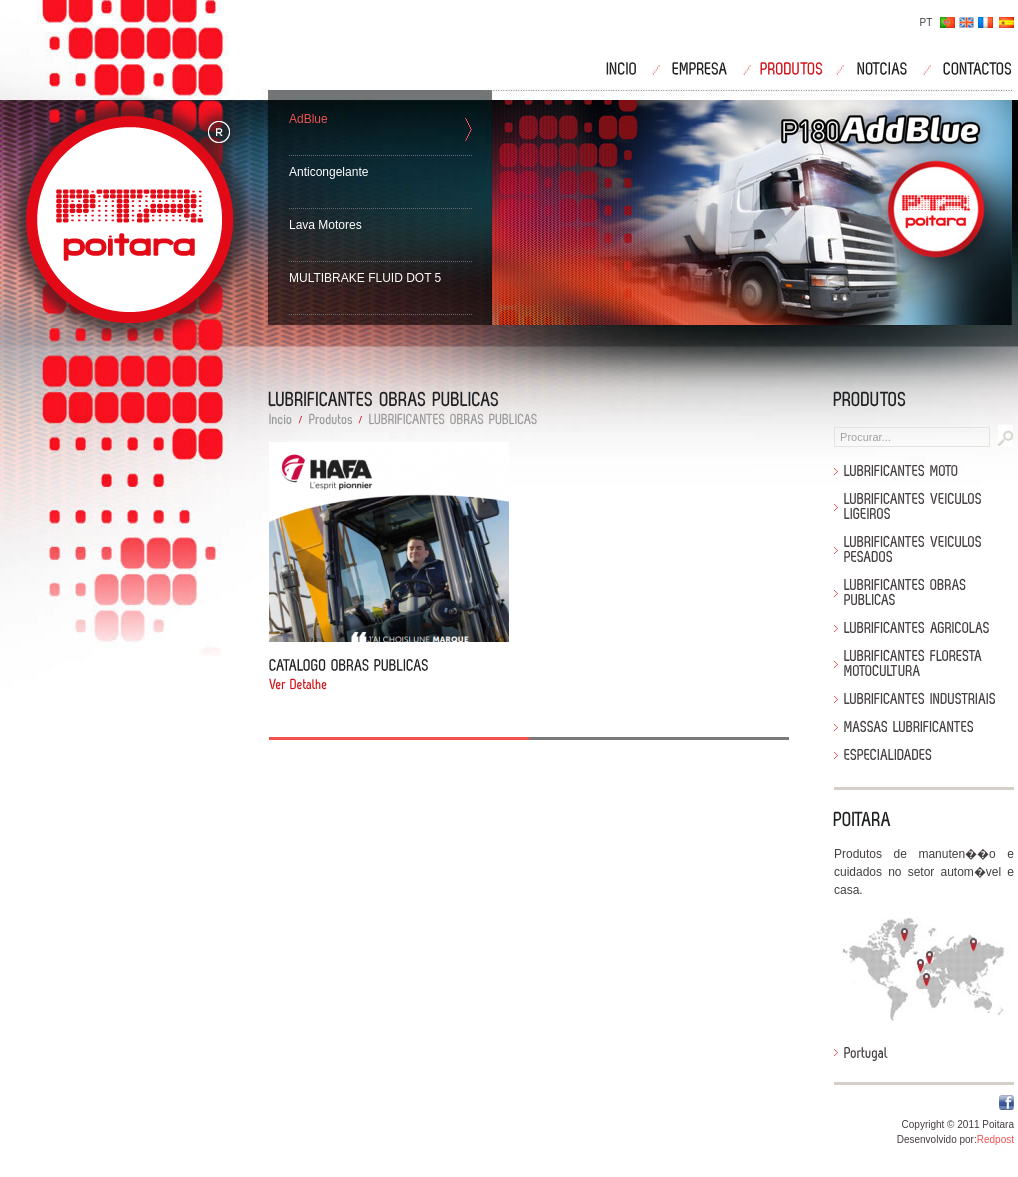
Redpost (995, 1139)
